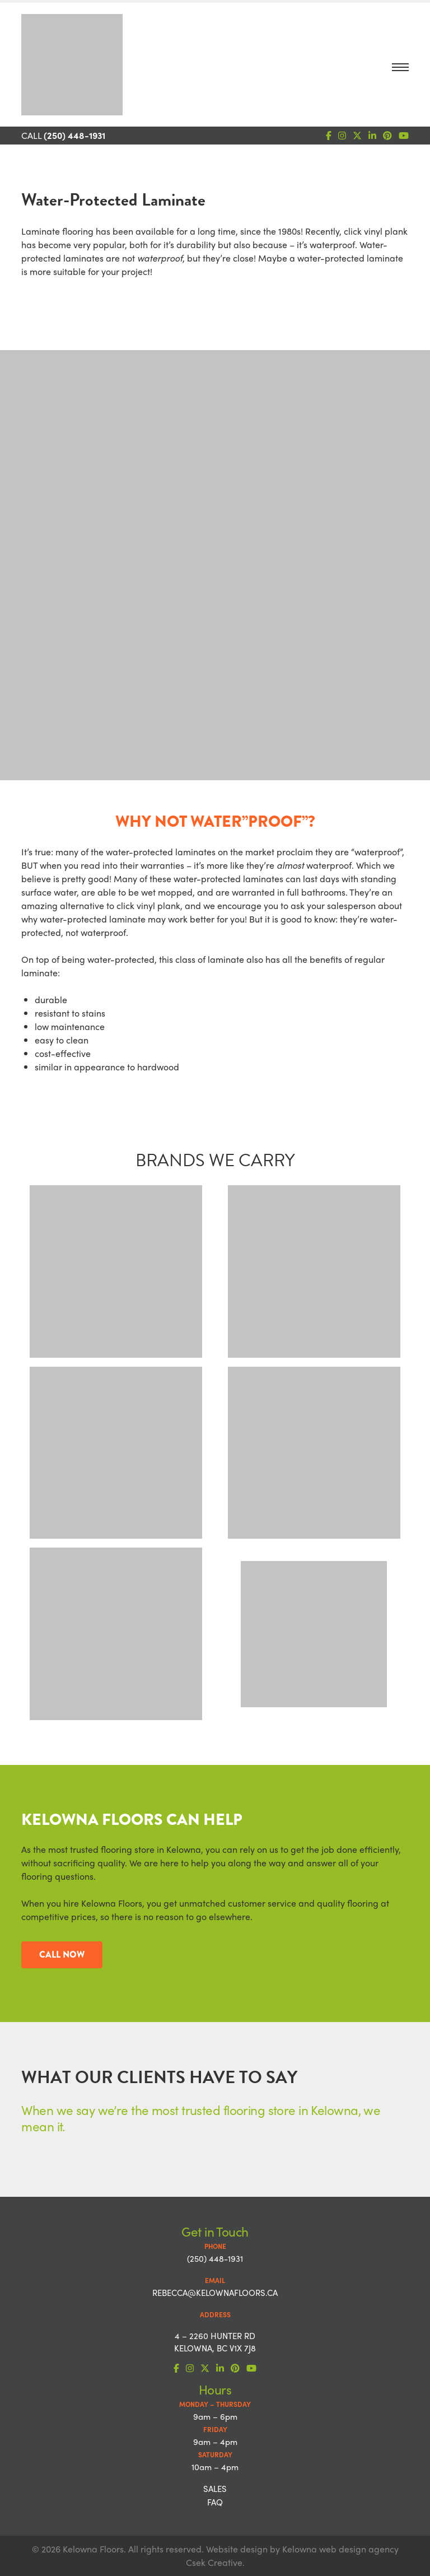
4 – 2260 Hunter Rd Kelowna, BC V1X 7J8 (215, 2342)
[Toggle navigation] (400, 70)
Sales (215, 2488)
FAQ (215, 2502)
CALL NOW (62, 1954)
